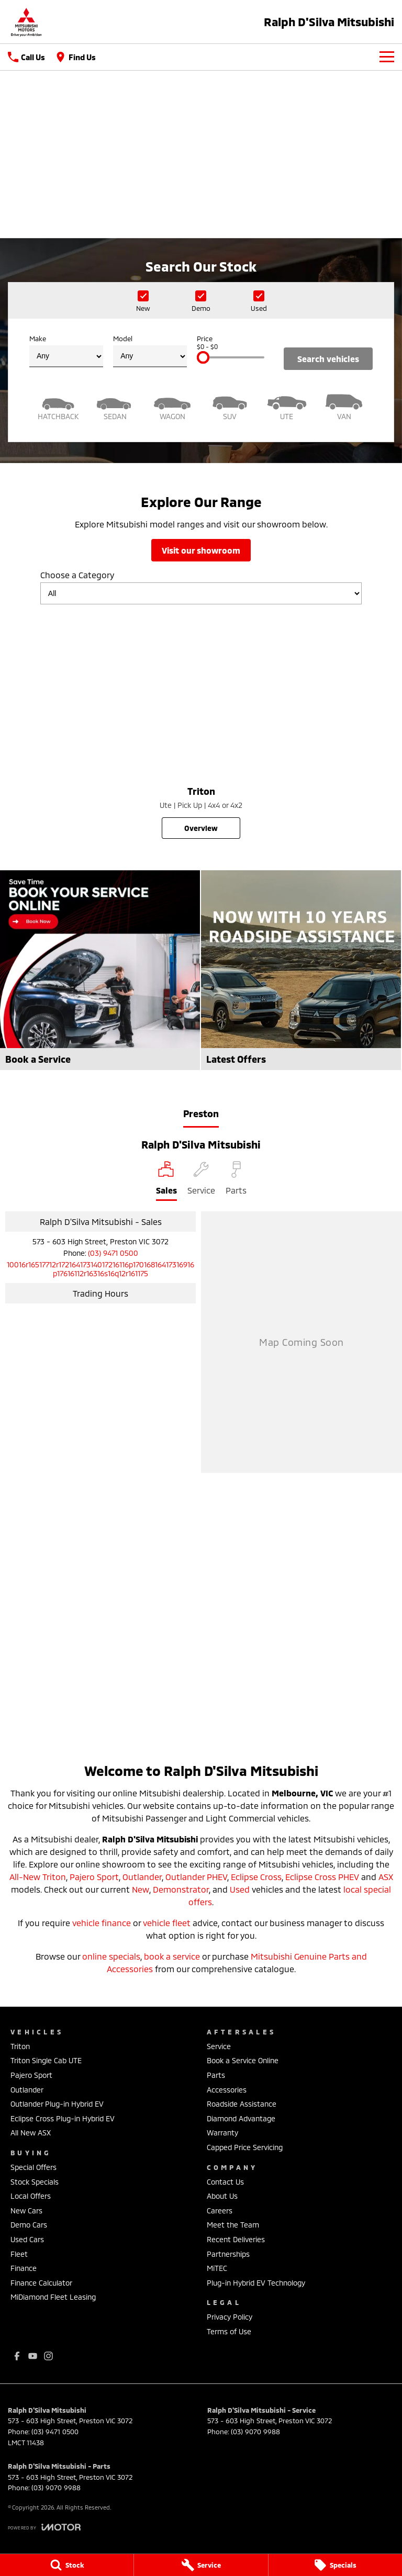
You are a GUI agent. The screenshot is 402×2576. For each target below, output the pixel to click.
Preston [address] (201, 1113)
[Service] (200, 2565)
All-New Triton (37, 1877)
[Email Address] (100, 1269)
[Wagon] (172, 406)
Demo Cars (28, 2224)
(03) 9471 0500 (113, 1252)
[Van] (344, 406)
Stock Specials (34, 2181)
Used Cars (27, 2239)
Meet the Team (233, 2224)
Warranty (222, 2132)
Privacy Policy (229, 2316)
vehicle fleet (167, 1923)
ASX (385, 1877)
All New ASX (30, 2132)
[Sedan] (114, 406)
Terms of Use (229, 2331)
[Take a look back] (201, 191)
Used (240, 1889)
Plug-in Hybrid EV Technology (256, 2282)
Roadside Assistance (241, 2103)
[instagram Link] (48, 2356)
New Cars (26, 2210)
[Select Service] (201, 1181)
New (140, 1889)
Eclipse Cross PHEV (322, 1877)
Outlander (142, 1877)
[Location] (166, 1181)
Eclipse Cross (256, 1877)
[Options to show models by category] (201, 593)
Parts (216, 2075)
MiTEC (217, 2268)
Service (219, 2046)
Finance (23, 2268)
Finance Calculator (41, 2282)
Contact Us (225, 2181)
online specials (111, 1956)
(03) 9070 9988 (255, 2431)
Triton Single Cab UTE (46, 2060)
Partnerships (228, 2253)
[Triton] (201, 726)
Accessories (227, 2089)
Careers (219, 2210)
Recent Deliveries (236, 2239)
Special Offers (33, 2167)
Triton (20, 2046)
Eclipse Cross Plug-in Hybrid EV (62, 2118)
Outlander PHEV (196, 1877)
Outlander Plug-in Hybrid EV (57, 2103)
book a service (172, 1956)
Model (150, 350)
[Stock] (66, 2565)
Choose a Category (201, 587)
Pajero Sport (94, 1877)
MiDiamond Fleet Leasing (53, 2296)
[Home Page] (26, 21)
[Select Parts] (236, 1181)
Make (66, 350)
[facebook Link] (17, 2356)
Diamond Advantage (241, 2118)
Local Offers (30, 2195)
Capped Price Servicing (245, 2147)
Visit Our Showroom (201, 550)
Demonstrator (181, 1889)
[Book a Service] (100, 970)
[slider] (203, 357)
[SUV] (229, 406)
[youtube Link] (32, 2356)
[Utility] (286, 406)
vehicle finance (101, 1923)
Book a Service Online (242, 2060)
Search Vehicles (328, 359)
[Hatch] (57, 406)
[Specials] (335, 2565)
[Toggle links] (44, 2527)
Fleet (19, 2253)
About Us (222, 2195)
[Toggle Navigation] (386, 57)
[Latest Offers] (301, 970)
